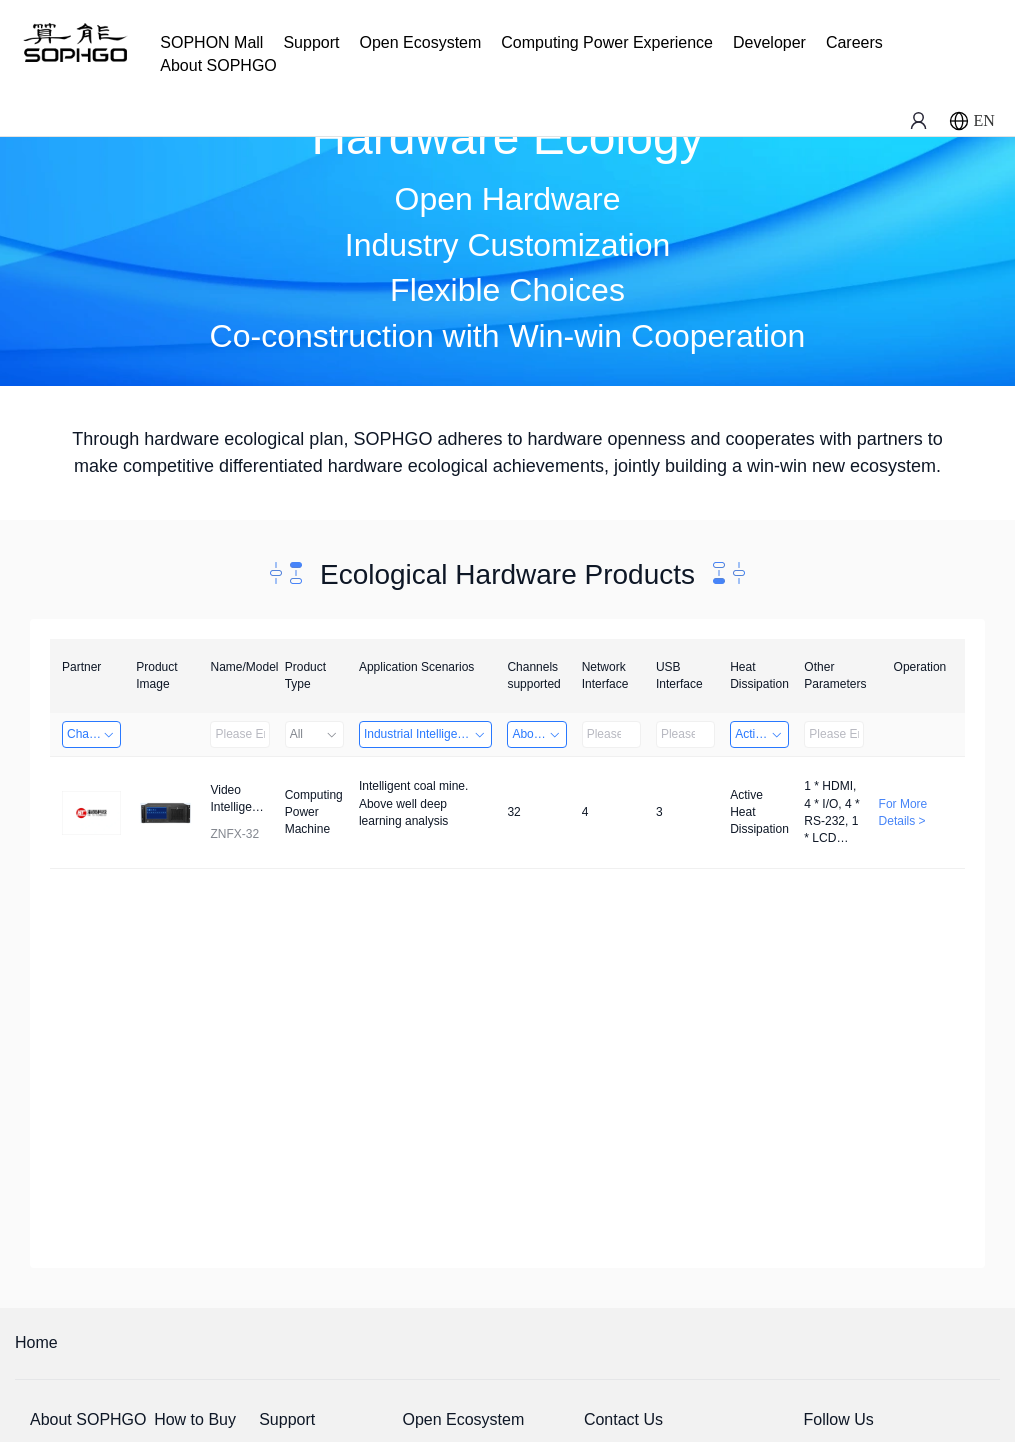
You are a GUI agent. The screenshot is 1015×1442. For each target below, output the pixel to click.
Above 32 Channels (539, 734)
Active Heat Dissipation (762, 734)
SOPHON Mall (211, 42)
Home (36, 1342)
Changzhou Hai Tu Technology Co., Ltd (94, 734)
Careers (854, 42)
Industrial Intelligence (425, 734)
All (314, 734)
